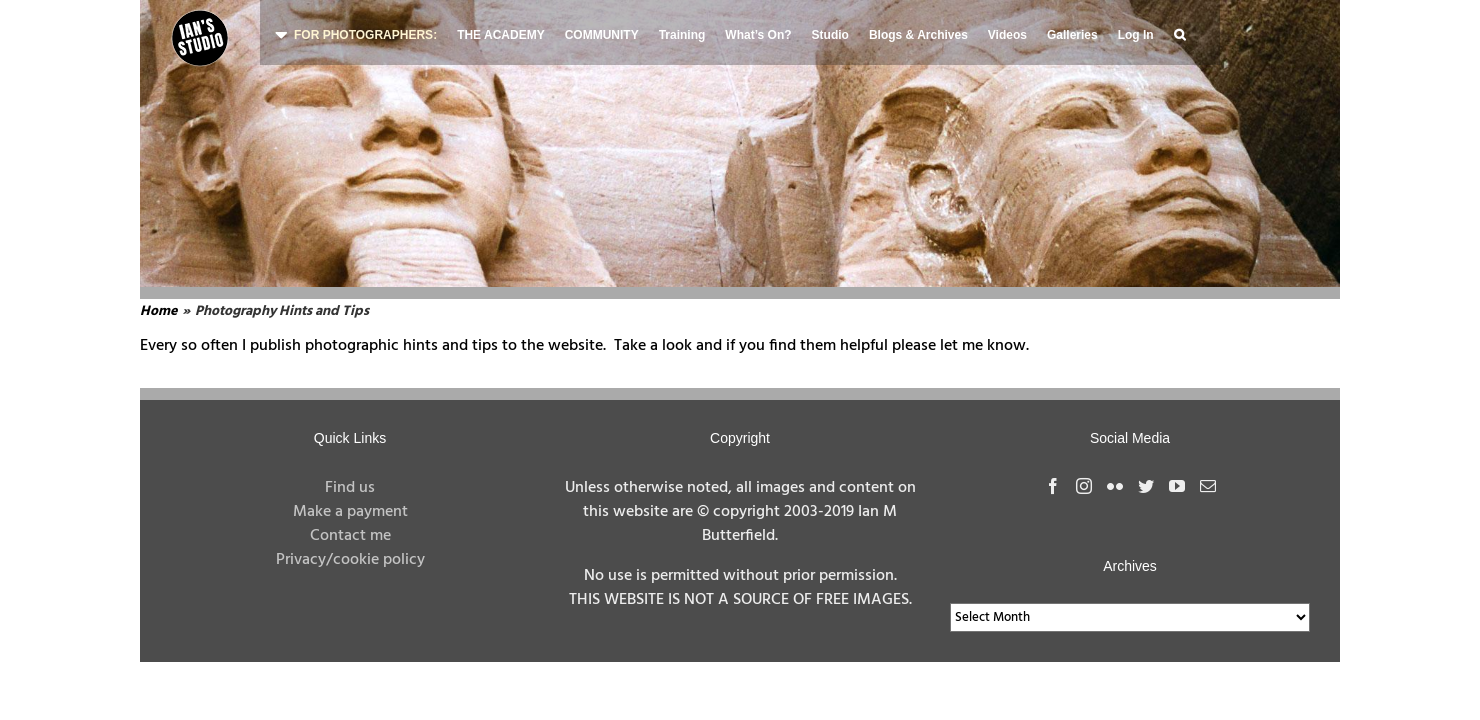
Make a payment (350, 512)
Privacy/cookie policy (350, 560)
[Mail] (1208, 486)
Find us (350, 488)
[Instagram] (1084, 486)
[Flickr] (1115, 486)
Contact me (350, 536)
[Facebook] (1053, 486)
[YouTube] (1177, 486)
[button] (1179, 32)
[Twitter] (1146, 486)
